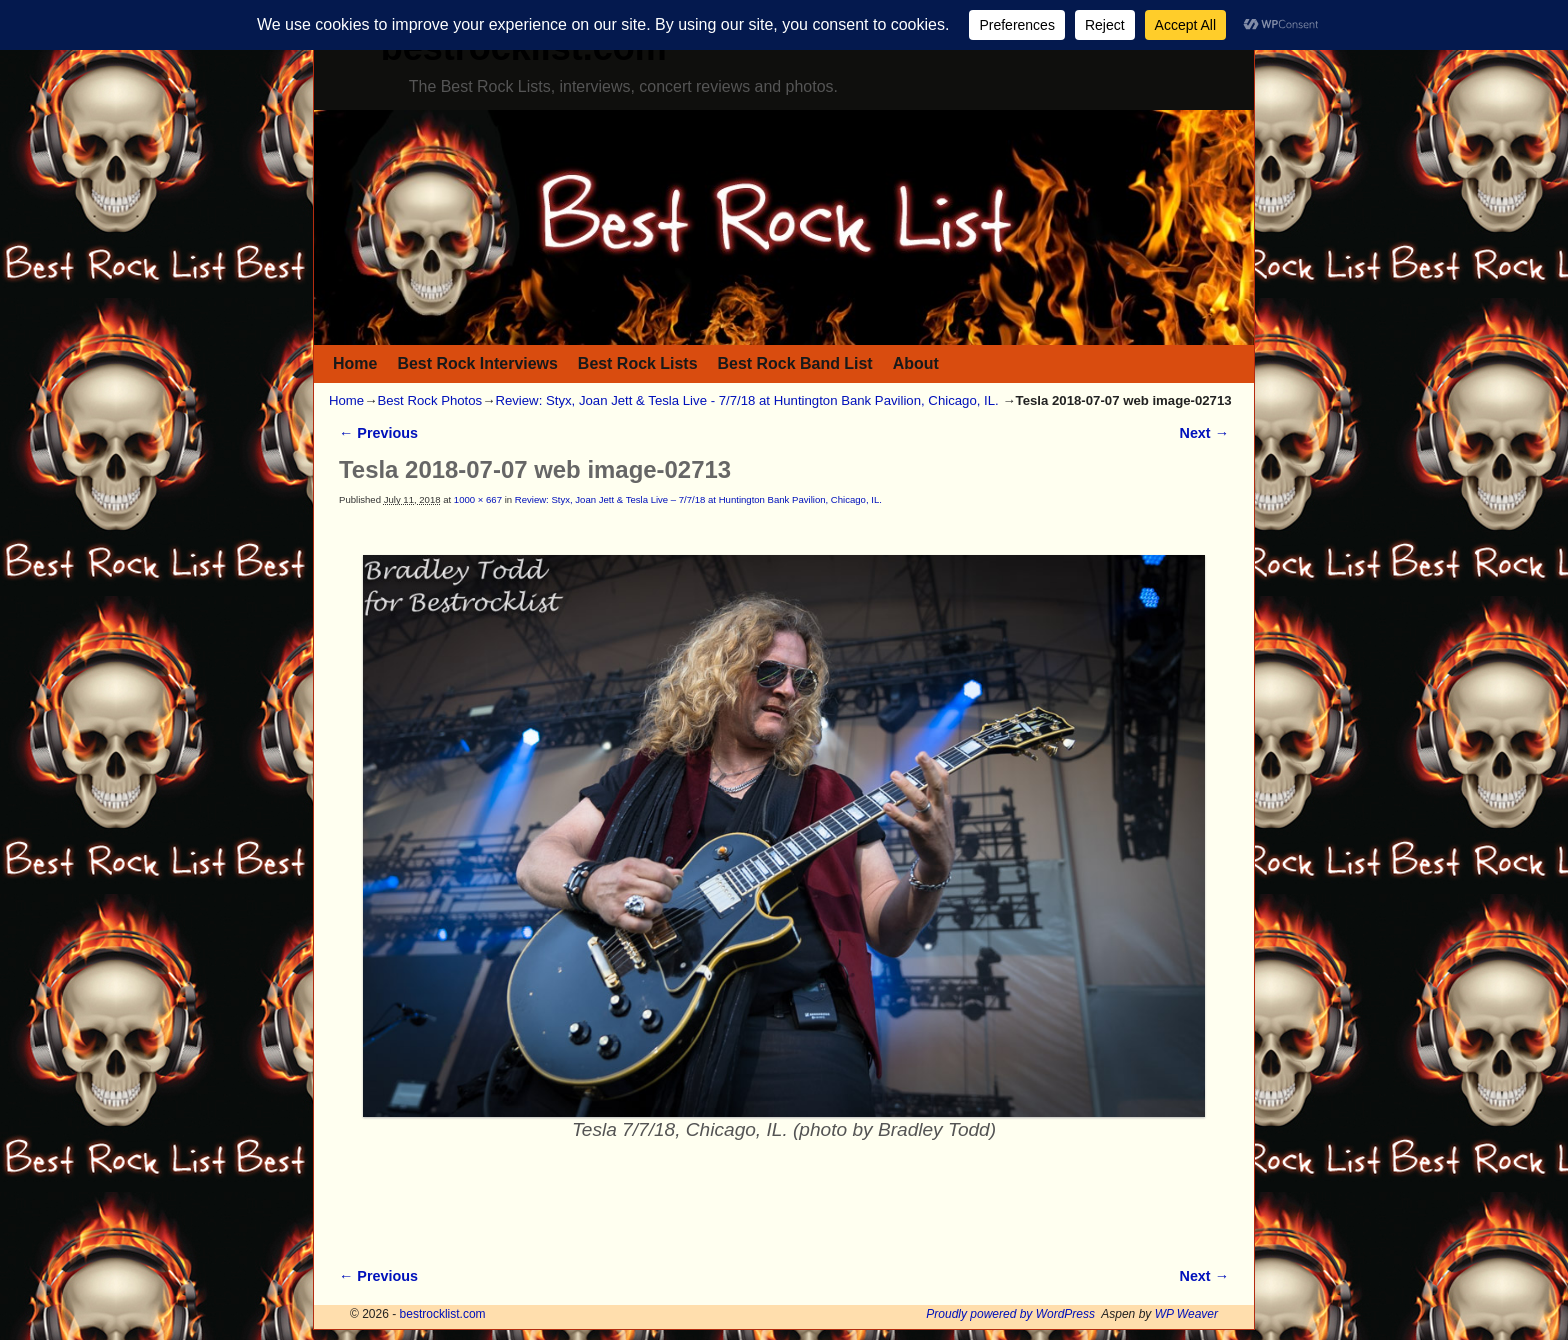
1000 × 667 (478, 499)
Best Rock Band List (795, 363)
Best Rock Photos (429, 400)
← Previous (378, 433)
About (916, 363)
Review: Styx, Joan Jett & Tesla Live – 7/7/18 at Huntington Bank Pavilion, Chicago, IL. (698, 499)
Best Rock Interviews (477, 363)
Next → (1204, 433)
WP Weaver (1186, 1314)
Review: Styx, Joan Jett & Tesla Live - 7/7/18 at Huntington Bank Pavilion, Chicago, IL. (746, 400)
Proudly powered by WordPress (1010, 1314)
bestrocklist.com (443, 1314)
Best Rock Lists (638, 363)
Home (355, 363)
